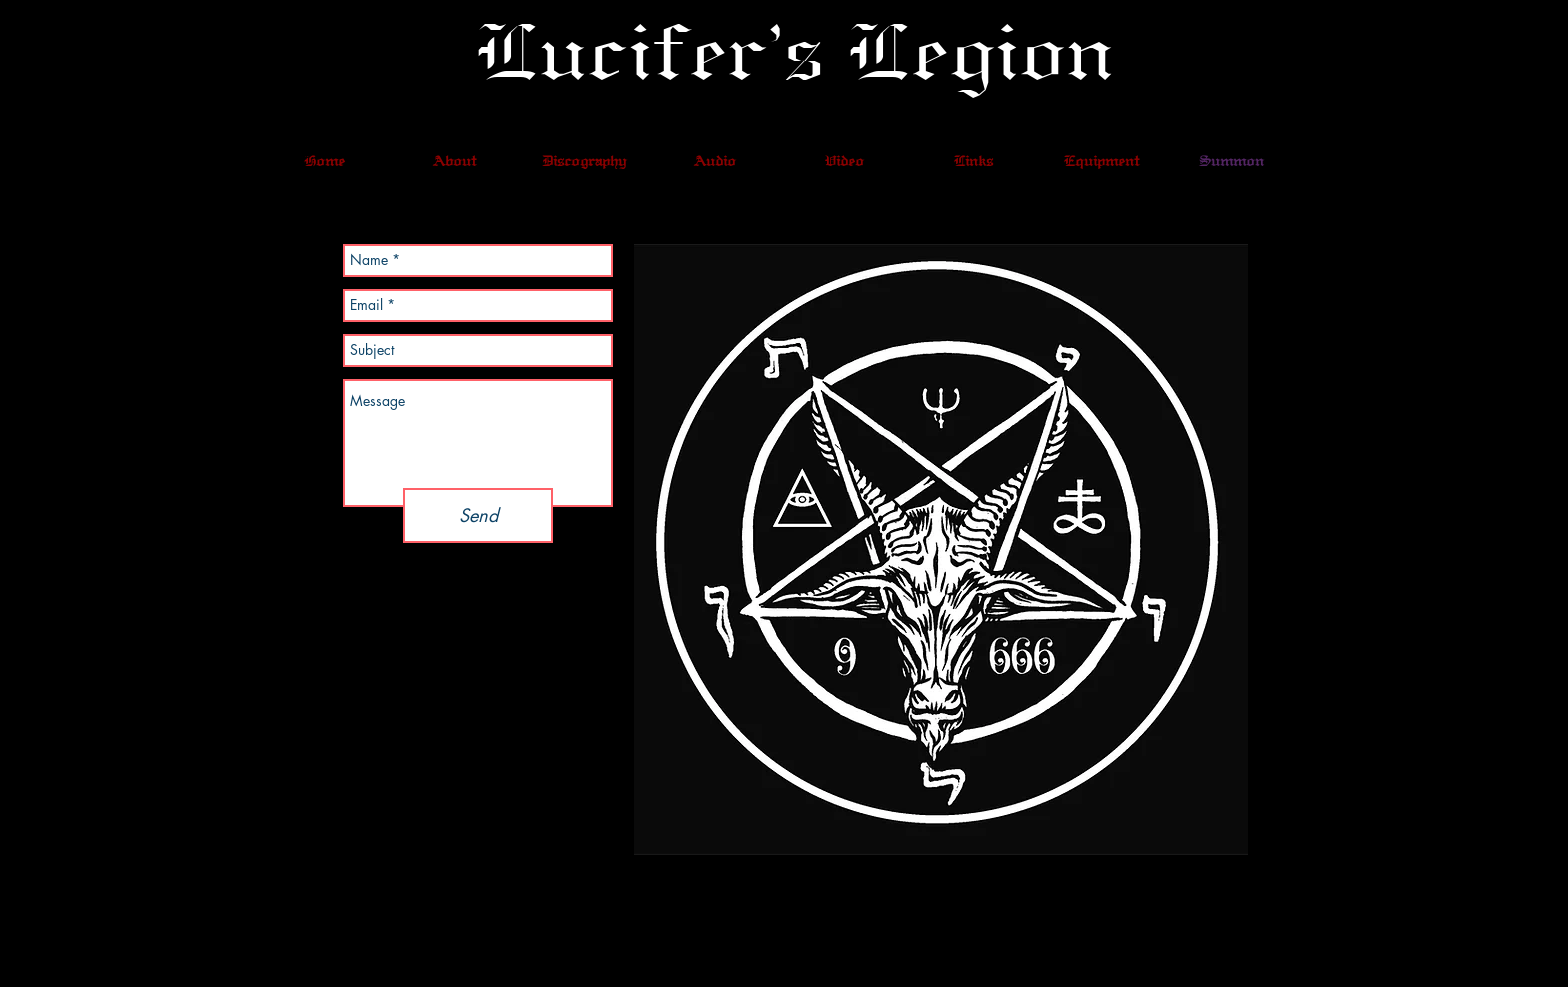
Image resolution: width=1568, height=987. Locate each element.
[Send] (478, 515)
